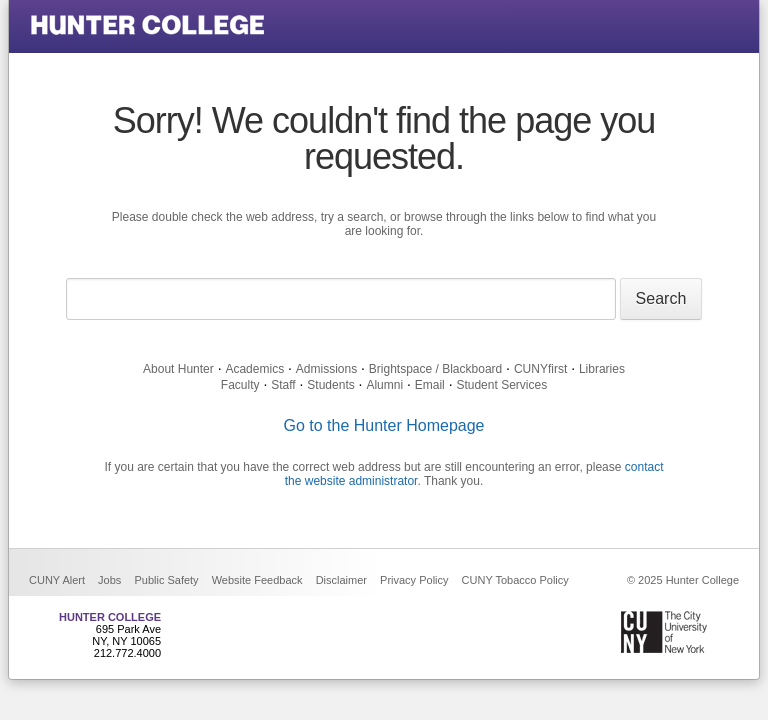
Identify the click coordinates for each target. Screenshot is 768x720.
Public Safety (166, 580)
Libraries (602, 369)
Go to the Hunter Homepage (383, 425)
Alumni (384, 385)
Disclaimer (341, 580)
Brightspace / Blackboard (435, 369)
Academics (254, 369)
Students (330, 385)
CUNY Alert (57, 580)
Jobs (109, 580)
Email (430, 385)
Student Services (501, 385)
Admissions (326, 369)
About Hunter (178, 369)
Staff (283, 385)
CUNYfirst (540, 369)
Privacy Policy (414, 580)
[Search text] (341, 299)
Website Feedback (257, 580)
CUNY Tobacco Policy (515, 580)
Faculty (240, 385)
